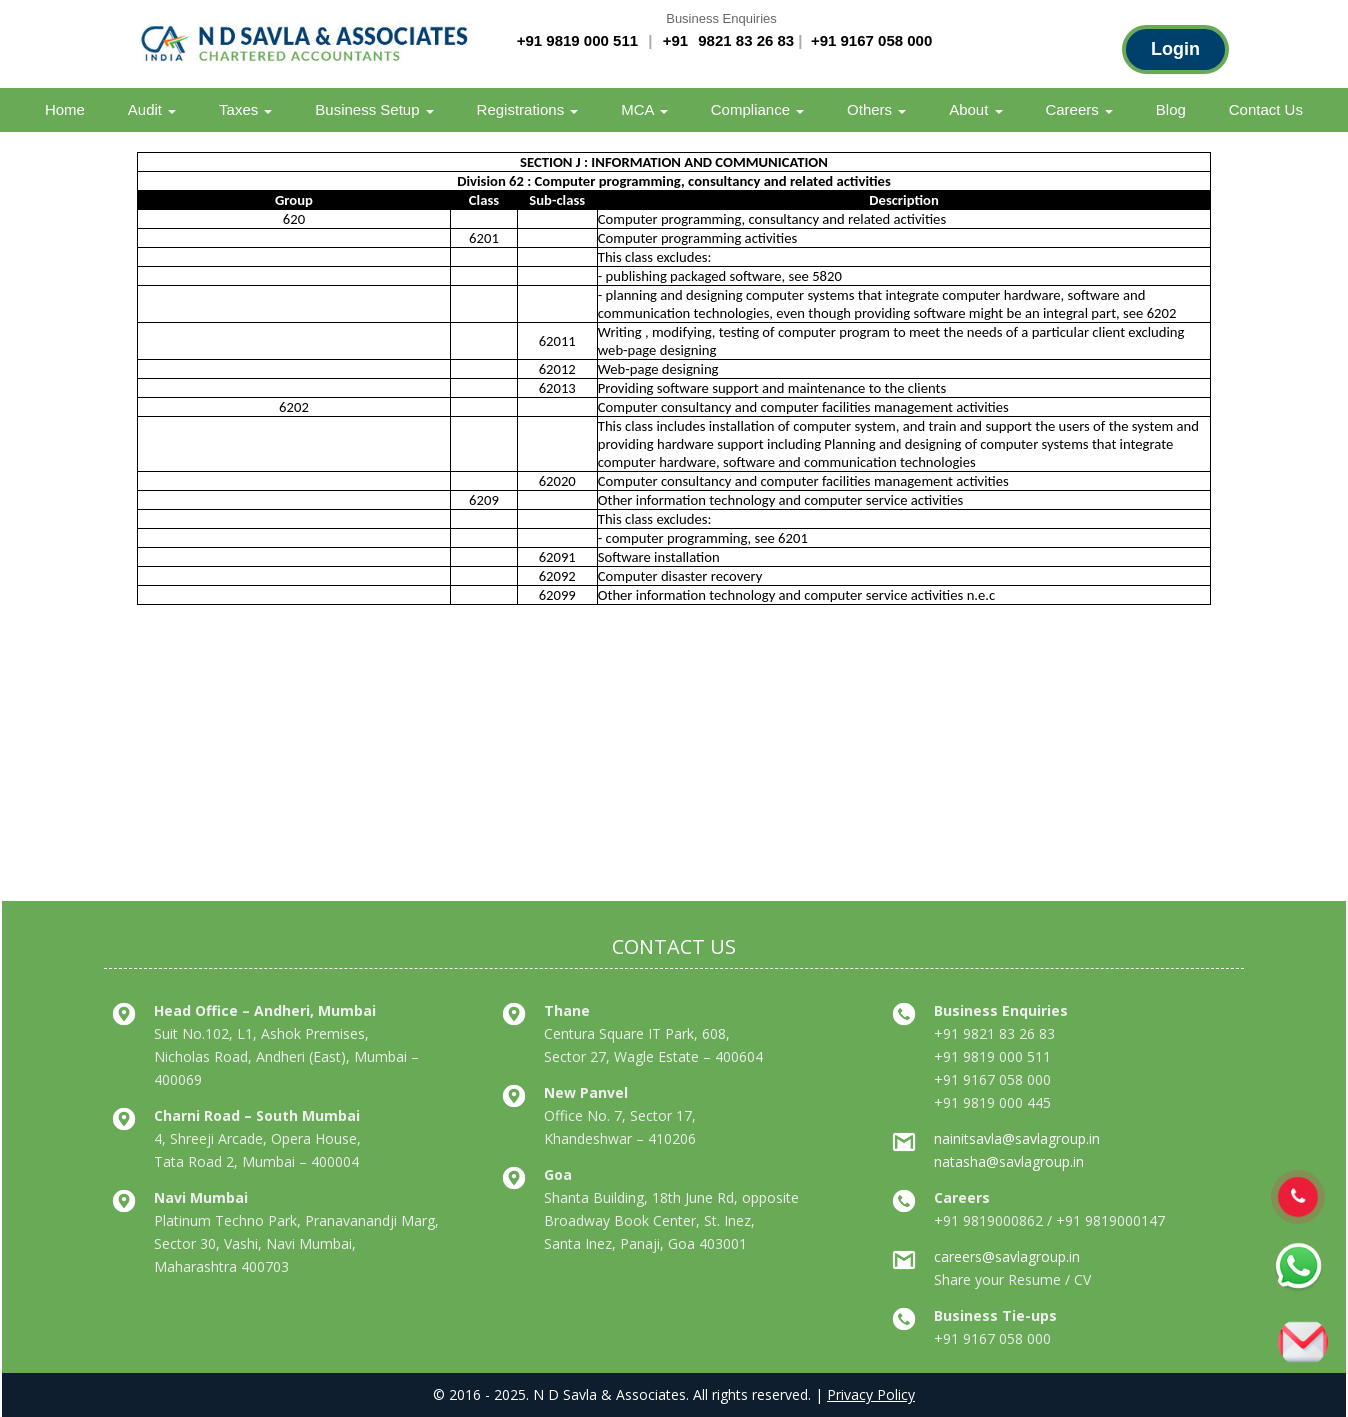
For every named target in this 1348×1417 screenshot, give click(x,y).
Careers (1079, 109)
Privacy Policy (871, 1394)
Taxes (245, 109)
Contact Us (1266, 109)
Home (65, 109)
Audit (152, 109)
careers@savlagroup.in (1007, 1256)
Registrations (528, 109)
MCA (644, 109)
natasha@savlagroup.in (1009, 1161)
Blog (1171, 109)
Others (876, 109)
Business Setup (374, 109)
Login (1175, 49)
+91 (678, 40)
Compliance (757, 109)
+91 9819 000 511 (577, 40)
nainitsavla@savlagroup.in (1017, 1138)
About (975, 109)
